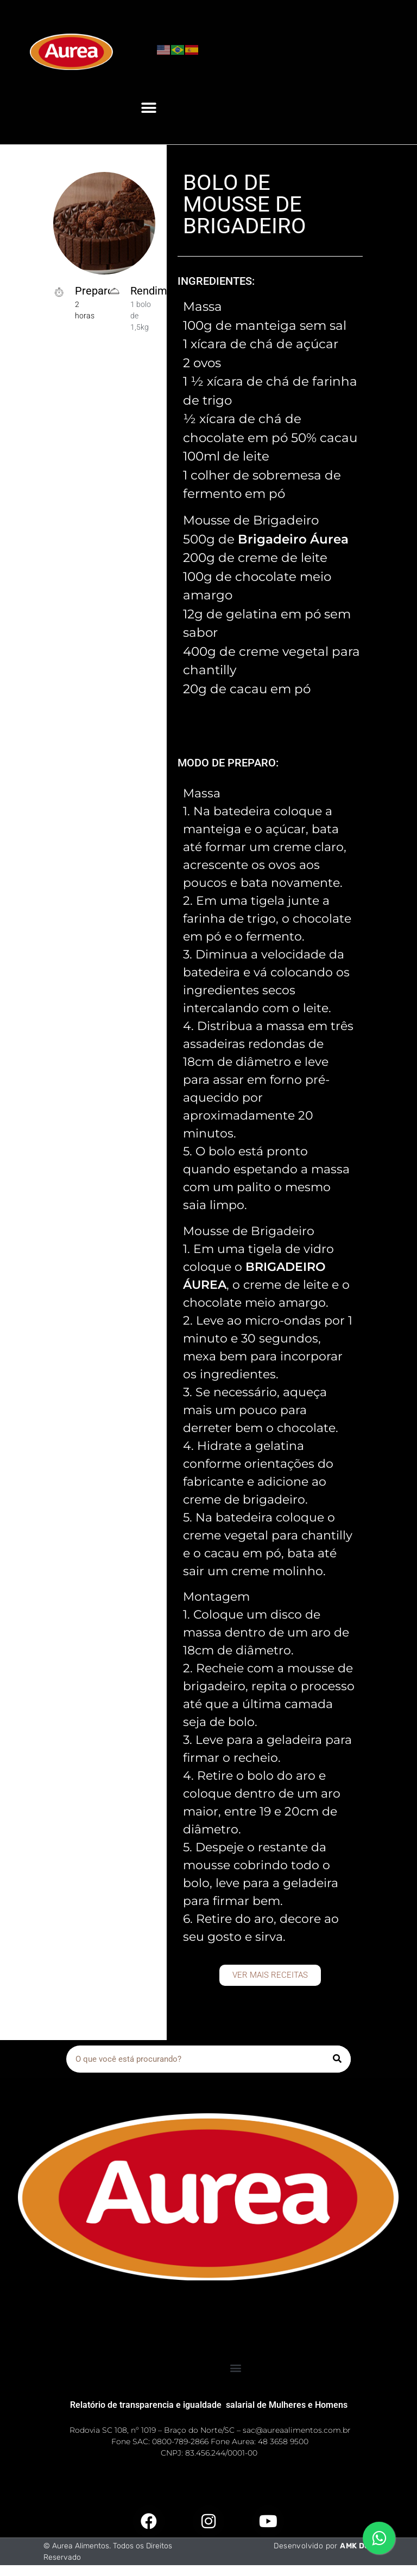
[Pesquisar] (337, 2059)
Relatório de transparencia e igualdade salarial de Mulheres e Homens (209, 2405)
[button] (148, 107)
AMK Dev (357, 2546)
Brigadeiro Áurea (293, 539)
